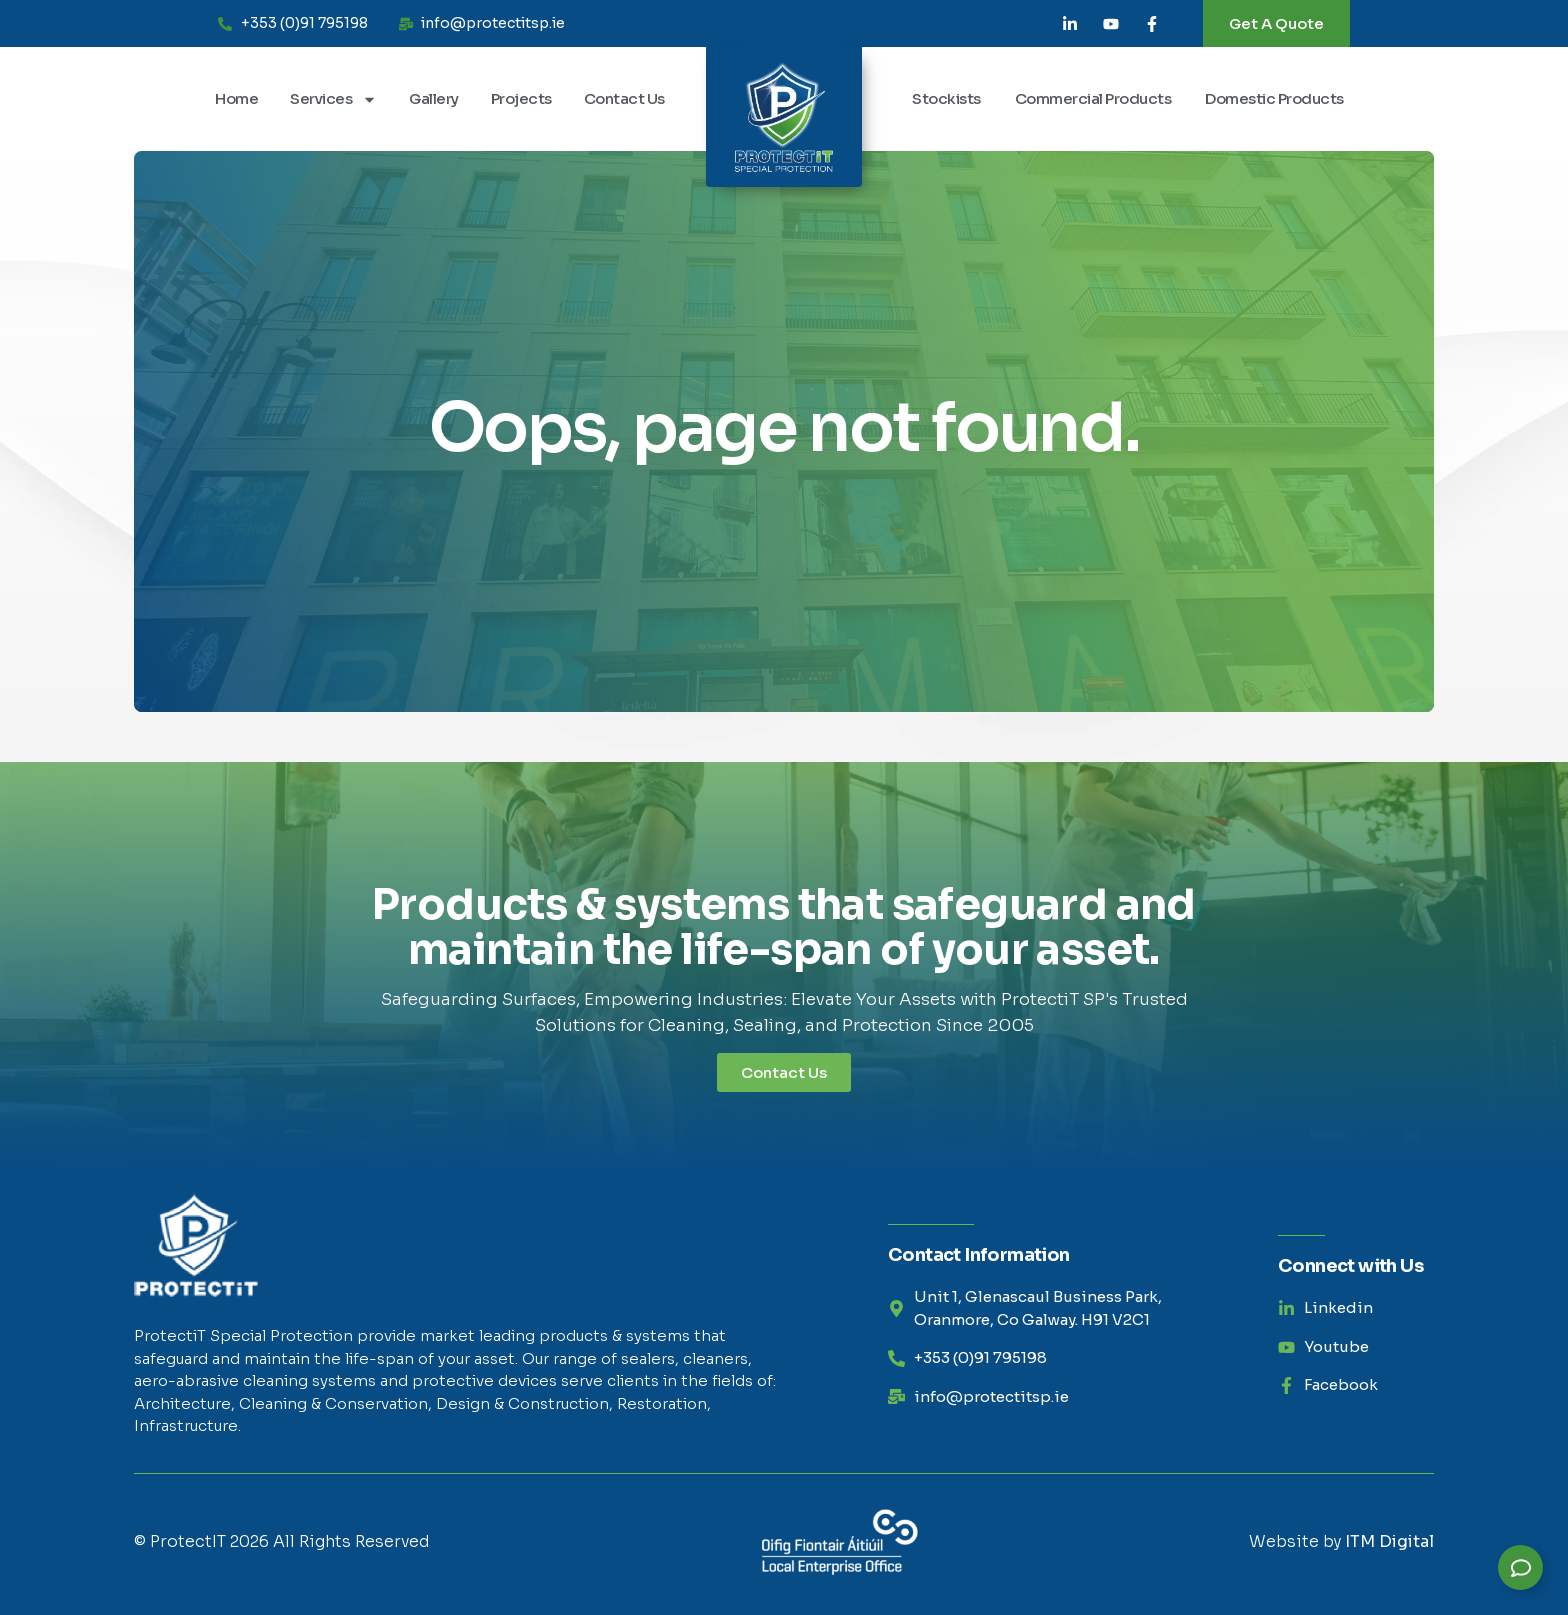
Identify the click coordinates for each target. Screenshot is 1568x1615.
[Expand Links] (1520, 1567)
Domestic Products (1274, 98)
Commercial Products (1093, 98)
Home (236, 98)
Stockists (946, 98)
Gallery (434, 98)
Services (333, 99)
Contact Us (624, 98)
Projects (521, 98)
